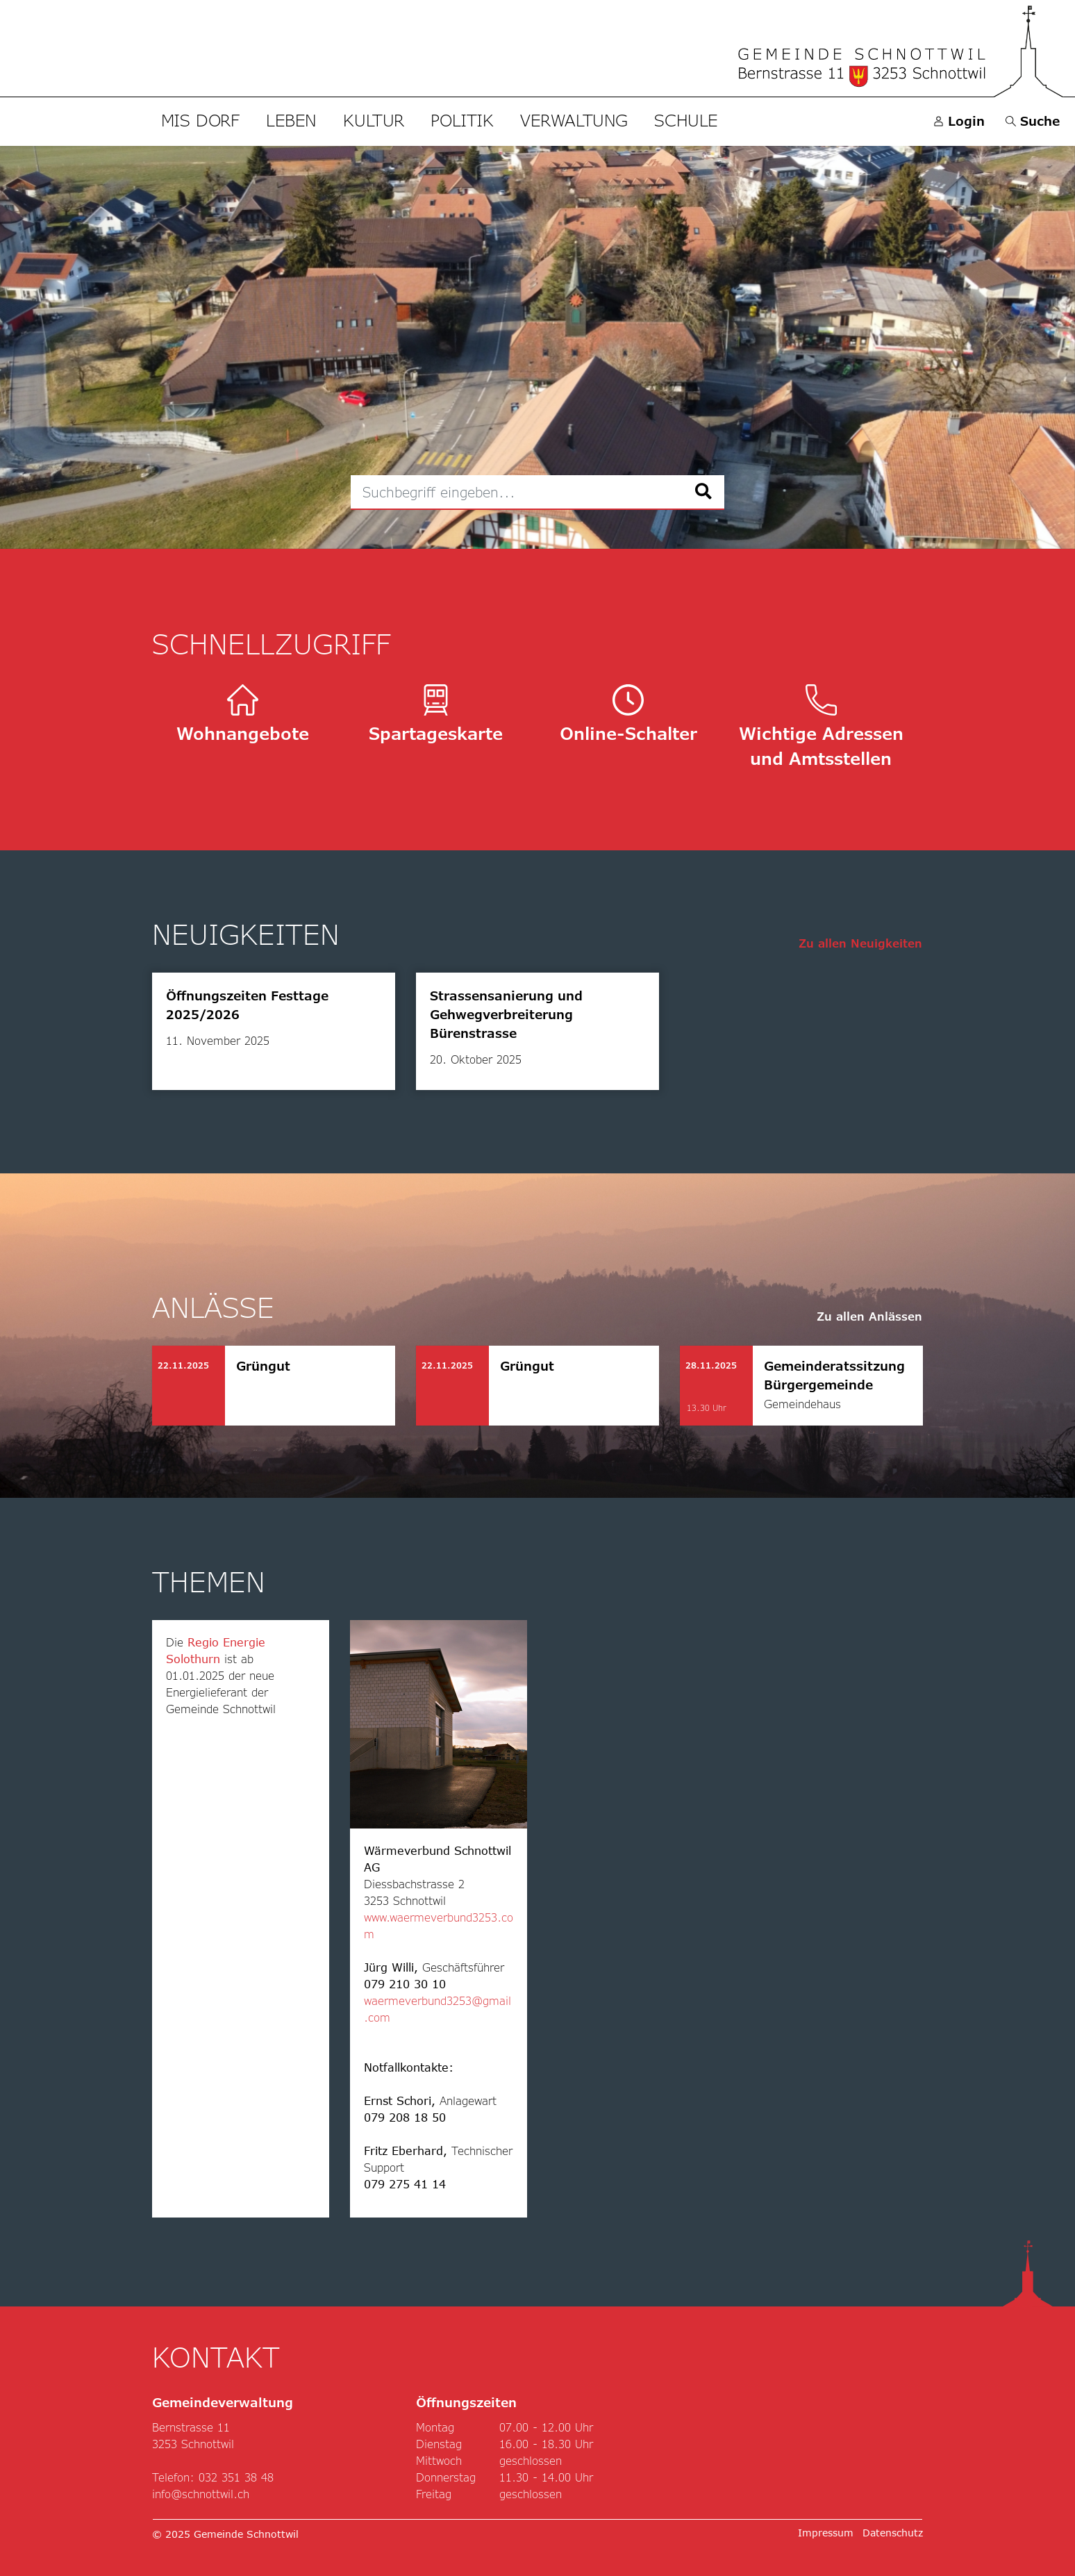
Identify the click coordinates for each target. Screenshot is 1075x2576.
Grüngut (263, 1365)
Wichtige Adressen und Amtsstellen (821, 726)
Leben (291, 120)
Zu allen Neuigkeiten (860, 943)
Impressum (825, 2532)
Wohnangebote (242, 713)
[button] (1032, 121)
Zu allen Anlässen (869, 1316)
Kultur (373, 120)
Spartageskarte (436, 713)
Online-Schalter (628, 713)
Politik (462, 120)
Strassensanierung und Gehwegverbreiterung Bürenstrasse (506, 1014)
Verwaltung (574, 120)
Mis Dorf (200, 120)
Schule (686, 120)
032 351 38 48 (236, 2477)
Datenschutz (892, 2532)
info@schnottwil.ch (200, 2493)
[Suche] (704, 492)
